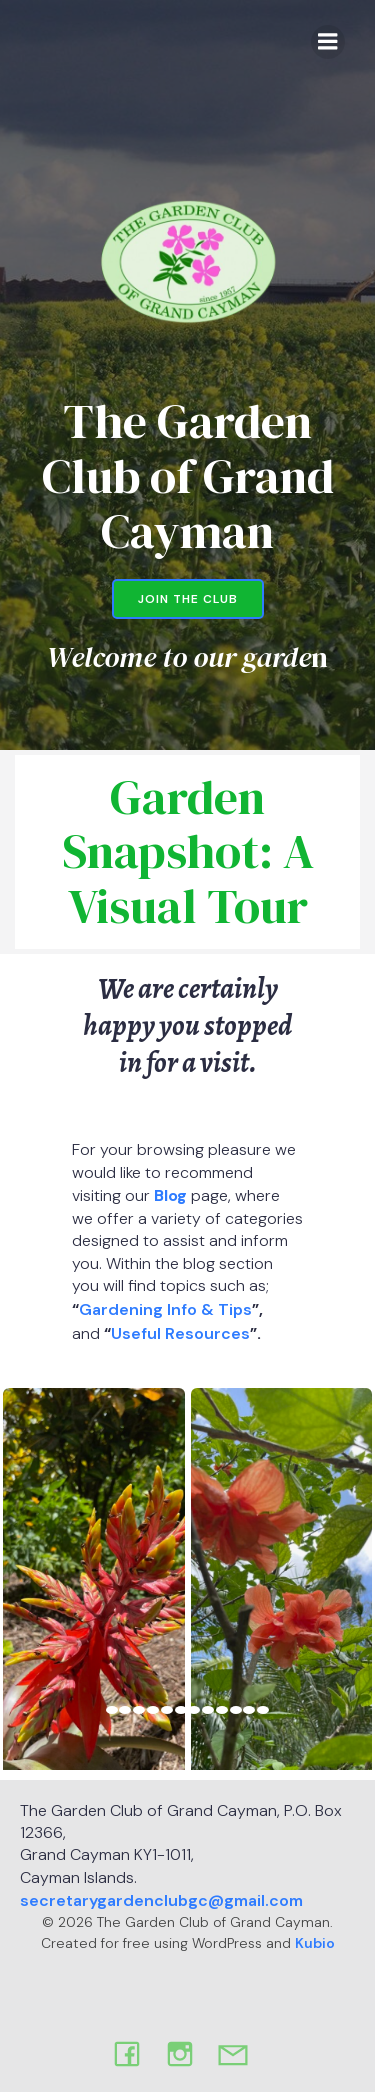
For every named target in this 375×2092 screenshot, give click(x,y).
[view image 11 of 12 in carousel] (249, 1710)
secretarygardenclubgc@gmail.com (161, 1900)
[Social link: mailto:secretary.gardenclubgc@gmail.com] (240, 2053)
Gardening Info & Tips (165, 1309)
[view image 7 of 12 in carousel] (194, 1710)
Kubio (315, 1943)
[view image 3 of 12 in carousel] (139, 1710)
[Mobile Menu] (328, 42)
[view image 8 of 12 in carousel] (208, 1710)
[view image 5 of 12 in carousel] (167, 1710)
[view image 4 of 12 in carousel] (153, 1710)
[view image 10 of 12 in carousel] (236, 1710)
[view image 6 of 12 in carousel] (181, 1710)
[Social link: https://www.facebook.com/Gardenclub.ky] (134, 2053)
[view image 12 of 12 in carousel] (263, 1710)
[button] (94, 1570)
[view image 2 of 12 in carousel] (125, 1710)
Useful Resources (180, 1333)
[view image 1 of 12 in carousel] (112, 1710)
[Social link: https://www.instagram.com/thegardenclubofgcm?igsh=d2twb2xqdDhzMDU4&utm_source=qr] (187, 2053)
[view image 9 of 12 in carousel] (222, 1710)
